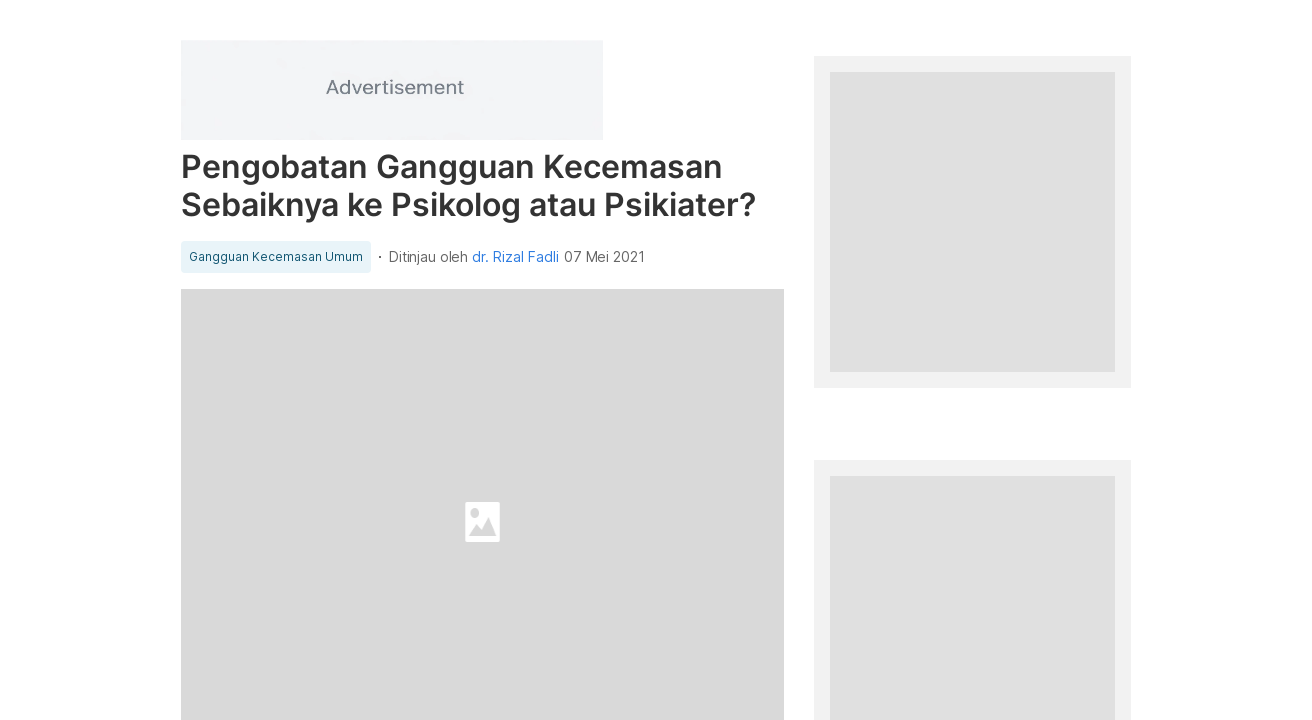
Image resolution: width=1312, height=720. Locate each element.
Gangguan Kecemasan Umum (276, 257)
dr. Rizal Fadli (515, 257)
